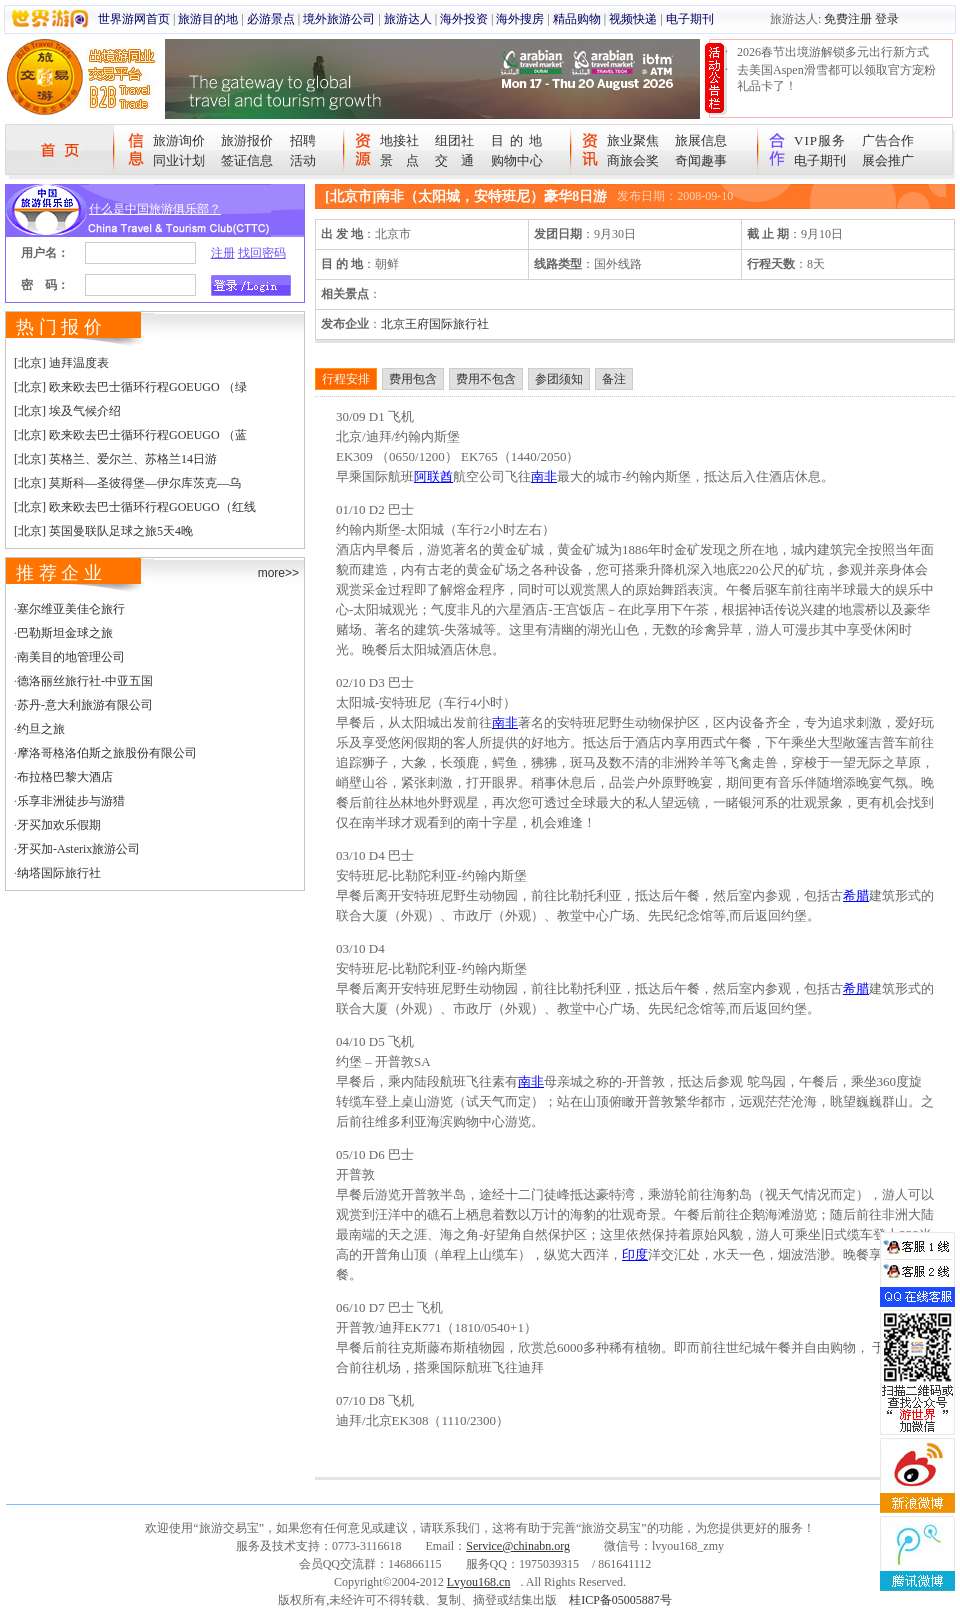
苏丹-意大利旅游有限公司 (85, 705)
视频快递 (633, 19)
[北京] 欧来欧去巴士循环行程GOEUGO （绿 (130, 387)
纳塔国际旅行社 (59, 873)
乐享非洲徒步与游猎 (71, 801)
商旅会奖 (633, 160)
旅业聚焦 (633, 140)
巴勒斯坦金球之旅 (65, 633)
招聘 (303, 140)
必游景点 (271, 19)
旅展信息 (701, 140)
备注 (614, 379)
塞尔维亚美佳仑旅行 (71, 609)
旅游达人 (408, 19)
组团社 (454, 140)
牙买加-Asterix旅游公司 (78, 849)
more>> (278, 573)
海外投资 (464, 19)
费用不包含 (486, 379)
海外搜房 (520, 19)
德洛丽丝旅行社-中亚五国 (85, 681)
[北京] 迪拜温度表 (61, 363)
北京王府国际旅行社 (435, 324)
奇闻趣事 (701, 160)
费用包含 (413, 379)
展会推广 (888, 160)
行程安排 (346, 379)
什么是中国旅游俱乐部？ (155, 209)
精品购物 (577, 19)
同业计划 (179, 160)
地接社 (399, 140)
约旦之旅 (41, 729)
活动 (303, 160)
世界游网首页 (134, 19)
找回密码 (262, 253)
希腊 (856, 895)
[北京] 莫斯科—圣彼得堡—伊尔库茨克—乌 (127, 483)
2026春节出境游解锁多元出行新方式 (833, 52)
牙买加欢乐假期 (59, 825)
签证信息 (247, 160)
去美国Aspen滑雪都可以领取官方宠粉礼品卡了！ (836, 78)
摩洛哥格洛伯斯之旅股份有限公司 (107, 753)
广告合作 (888, 140)
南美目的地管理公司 (71, 657)
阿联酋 (433, 476)
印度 (635, 1254)
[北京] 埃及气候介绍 (67, 411)
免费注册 (848, 19)
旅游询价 (179, 140)
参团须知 (559, 379)
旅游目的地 (208, 19)
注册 (223, 253)
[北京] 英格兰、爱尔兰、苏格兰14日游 (115, 459)
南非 (544, 476)
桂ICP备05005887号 (620, 1600)
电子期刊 (690, 19)
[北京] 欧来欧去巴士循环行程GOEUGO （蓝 (130, 435)
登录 (887, 19)
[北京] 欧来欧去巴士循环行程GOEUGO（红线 (135, 507)
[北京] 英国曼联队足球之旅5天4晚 (103, 531)
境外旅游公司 (339, 19)
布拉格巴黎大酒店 (65, 777)
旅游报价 (247, 140)
